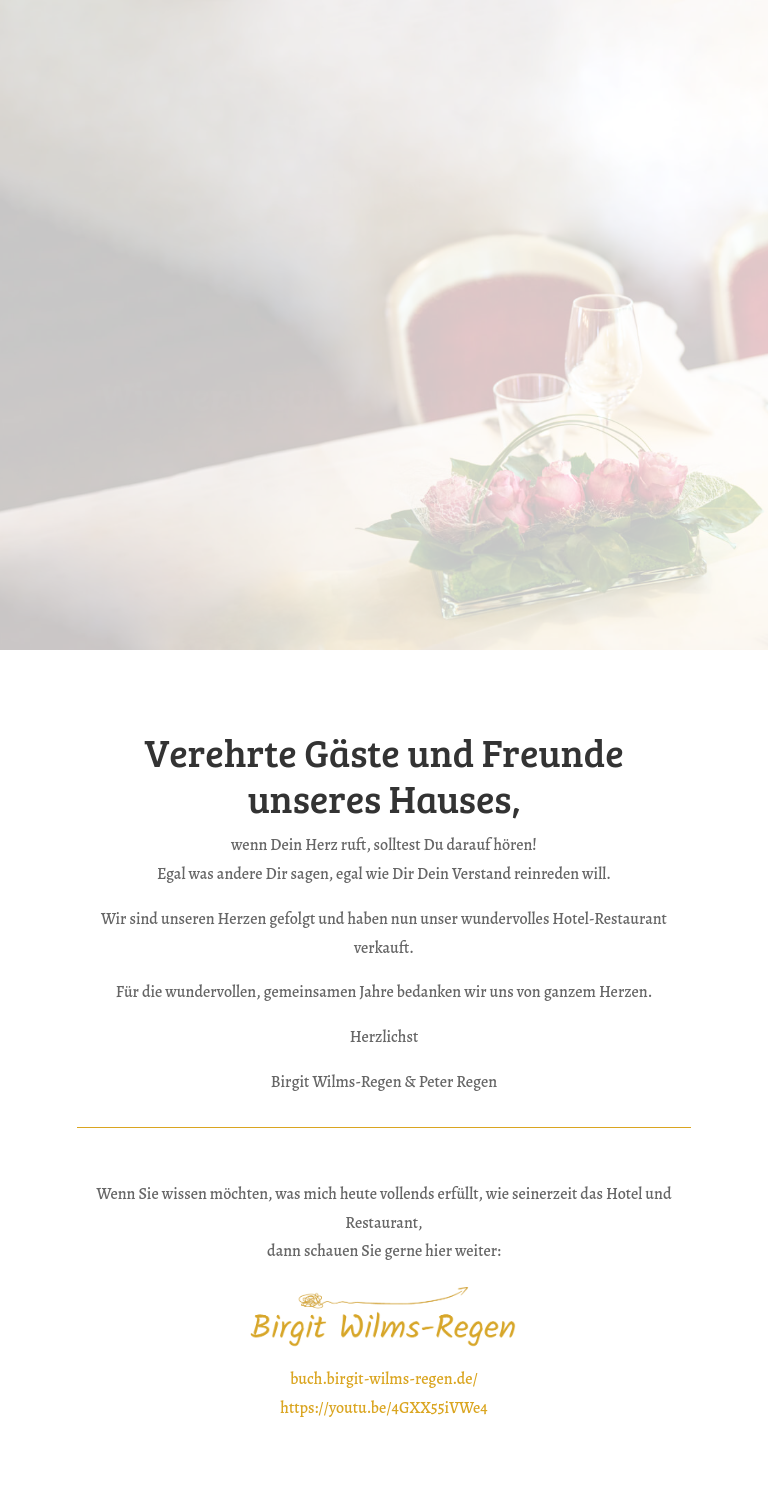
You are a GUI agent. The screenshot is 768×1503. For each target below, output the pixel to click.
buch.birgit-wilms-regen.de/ (384, 1379)
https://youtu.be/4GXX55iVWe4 (383, 1408)
